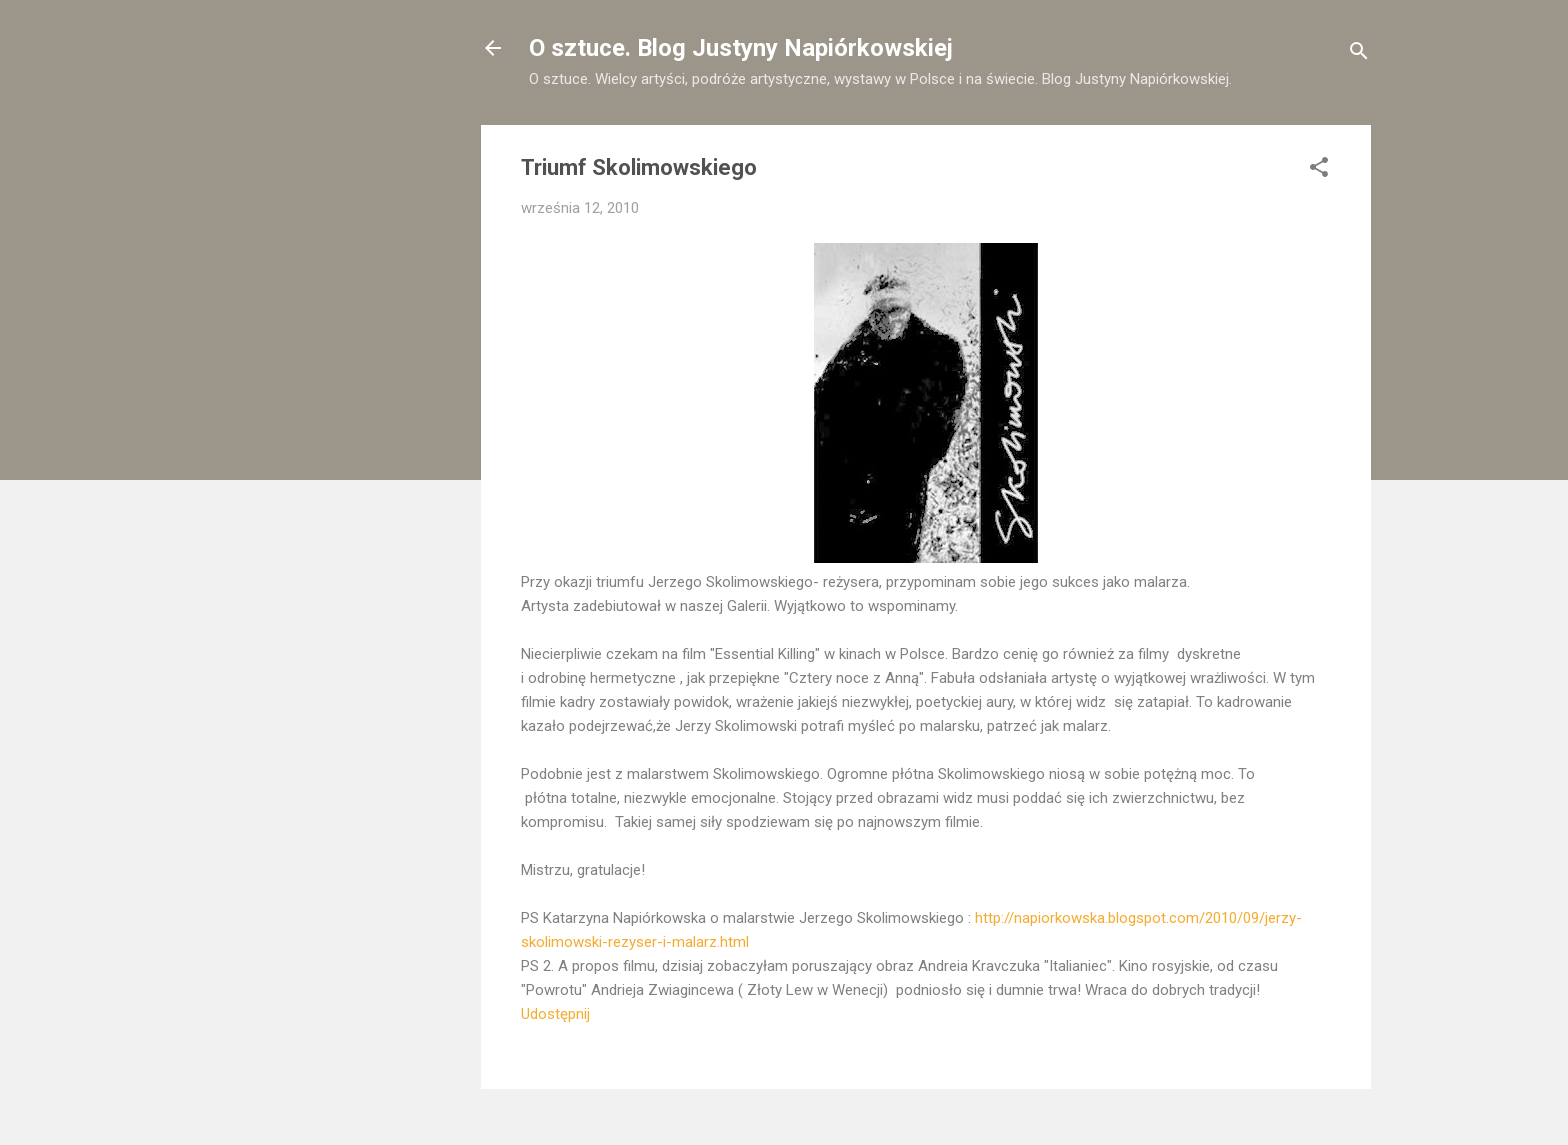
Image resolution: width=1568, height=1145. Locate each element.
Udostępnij (555, 1014)
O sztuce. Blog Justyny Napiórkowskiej (741, 48)
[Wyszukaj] (1359, 54)
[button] (1319, 170)
